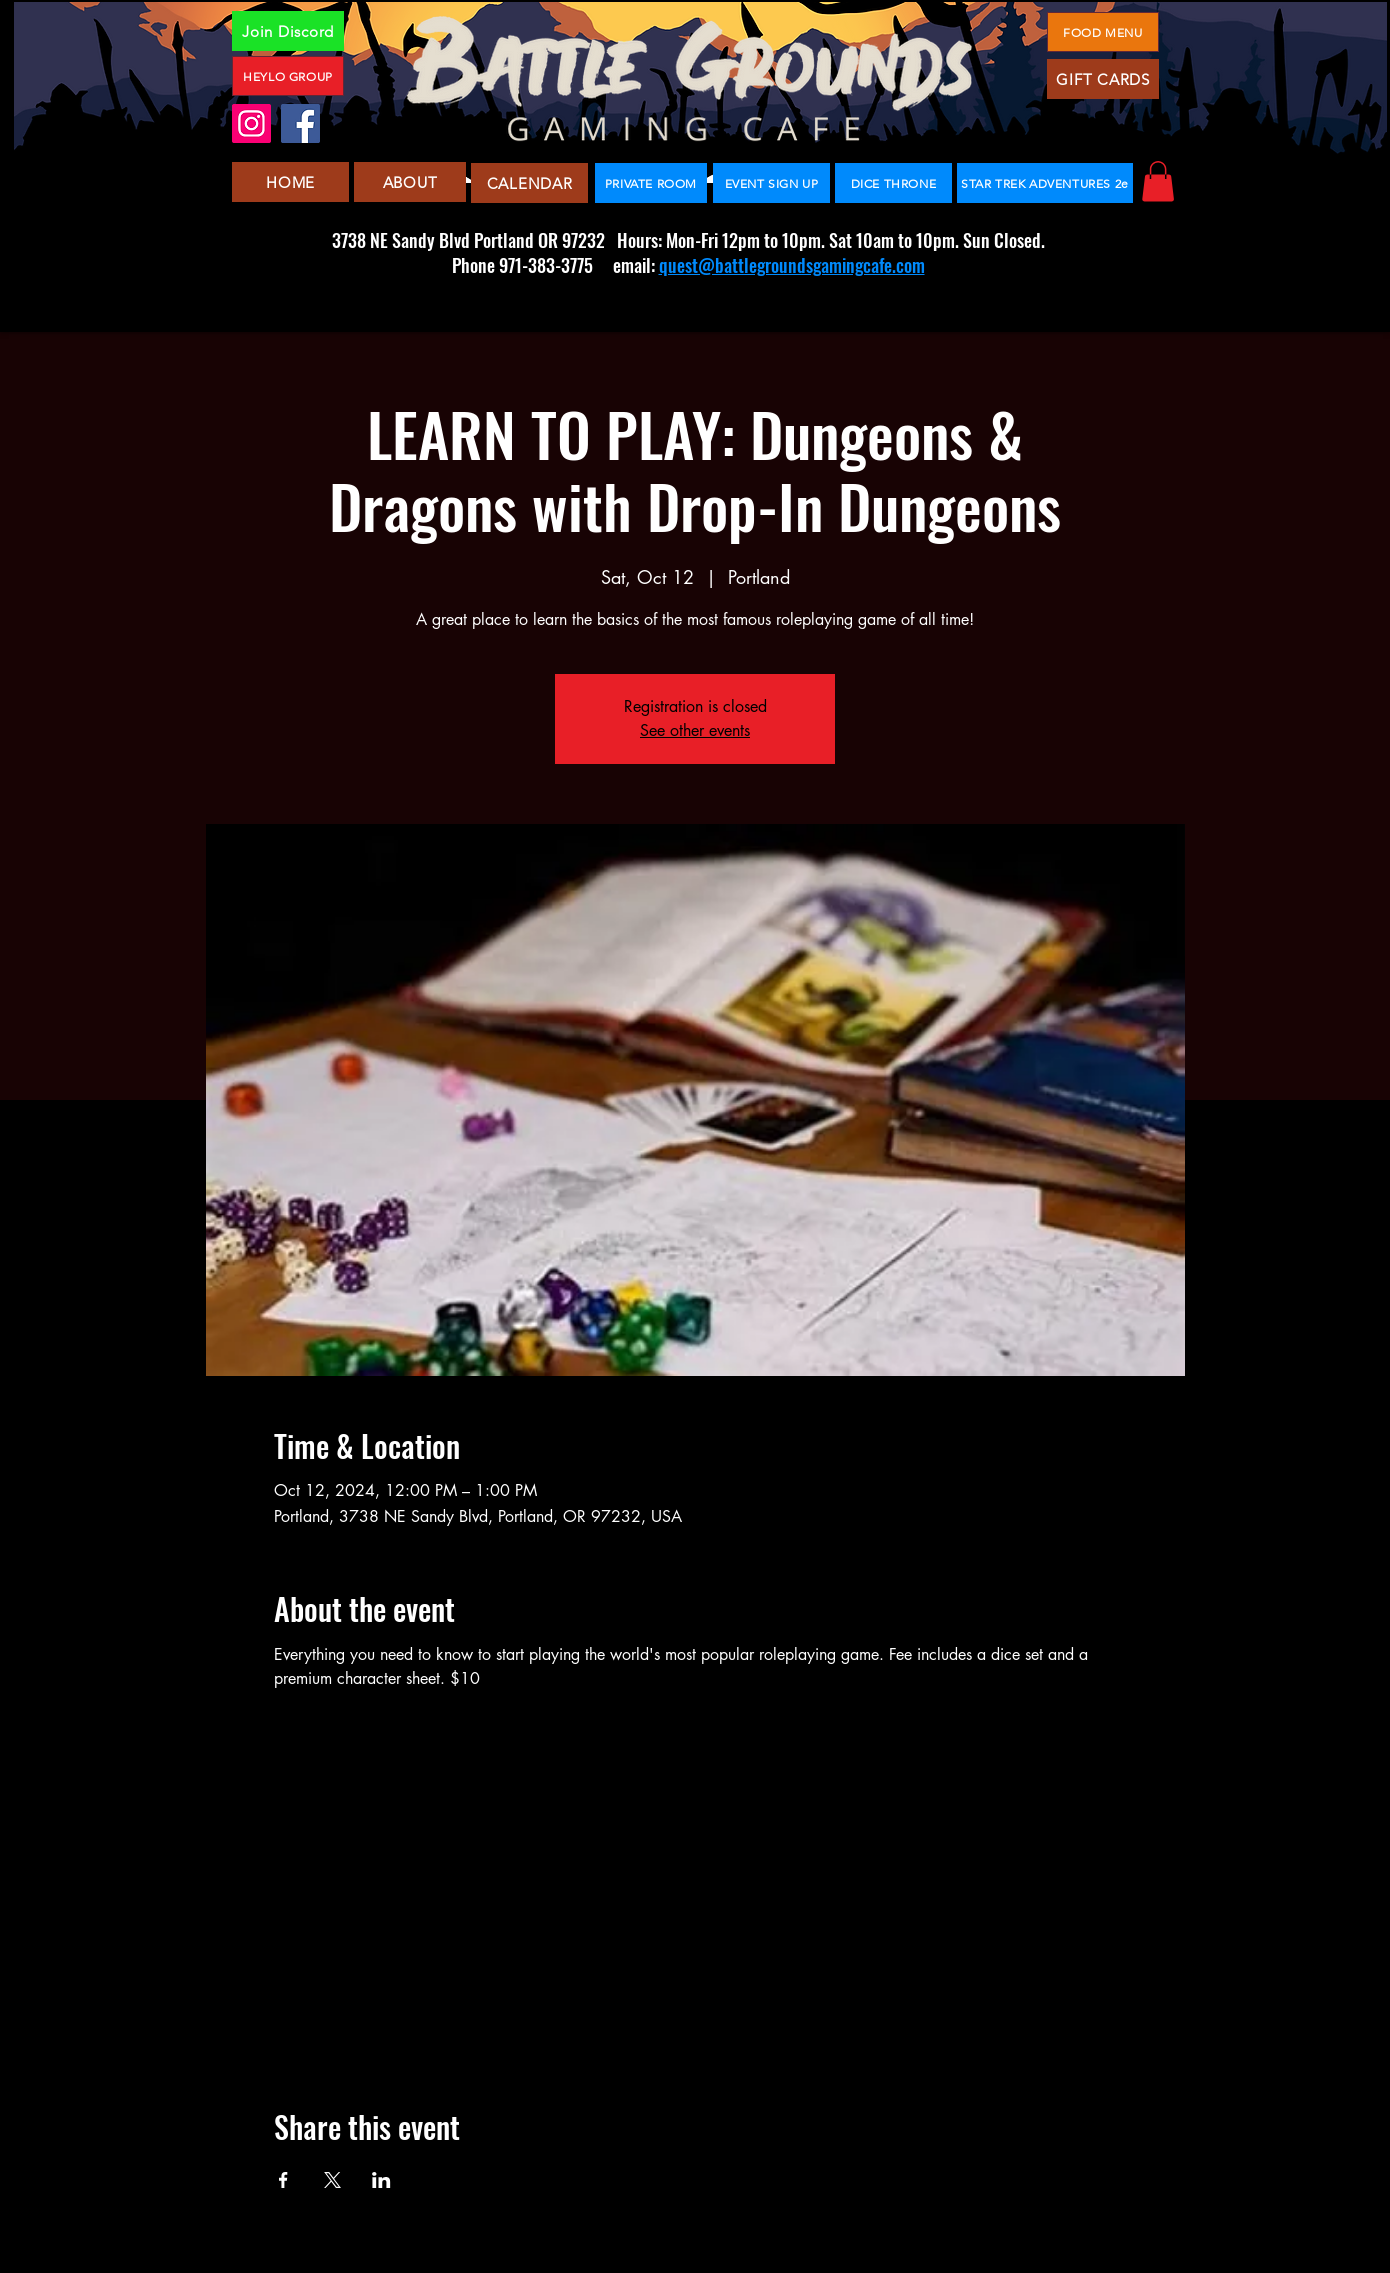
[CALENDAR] (529, 183)
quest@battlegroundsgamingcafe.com (792, 265)
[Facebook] (300, 123)
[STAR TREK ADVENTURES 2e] (1045, 183)
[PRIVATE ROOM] (651, 183)
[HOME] (290, 182)
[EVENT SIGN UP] (771, 183)
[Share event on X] (332, 2180)
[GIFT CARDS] (1103, 79)
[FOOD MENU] (1103, 32)
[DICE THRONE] (893, 183)
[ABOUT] (410, 182)
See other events (695, 730)
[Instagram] (251, 123)
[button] (1158, 181)
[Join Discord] (288, 31)
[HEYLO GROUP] (288, 76)
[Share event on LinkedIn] (381, 2180)
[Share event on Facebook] (283, 2180)
